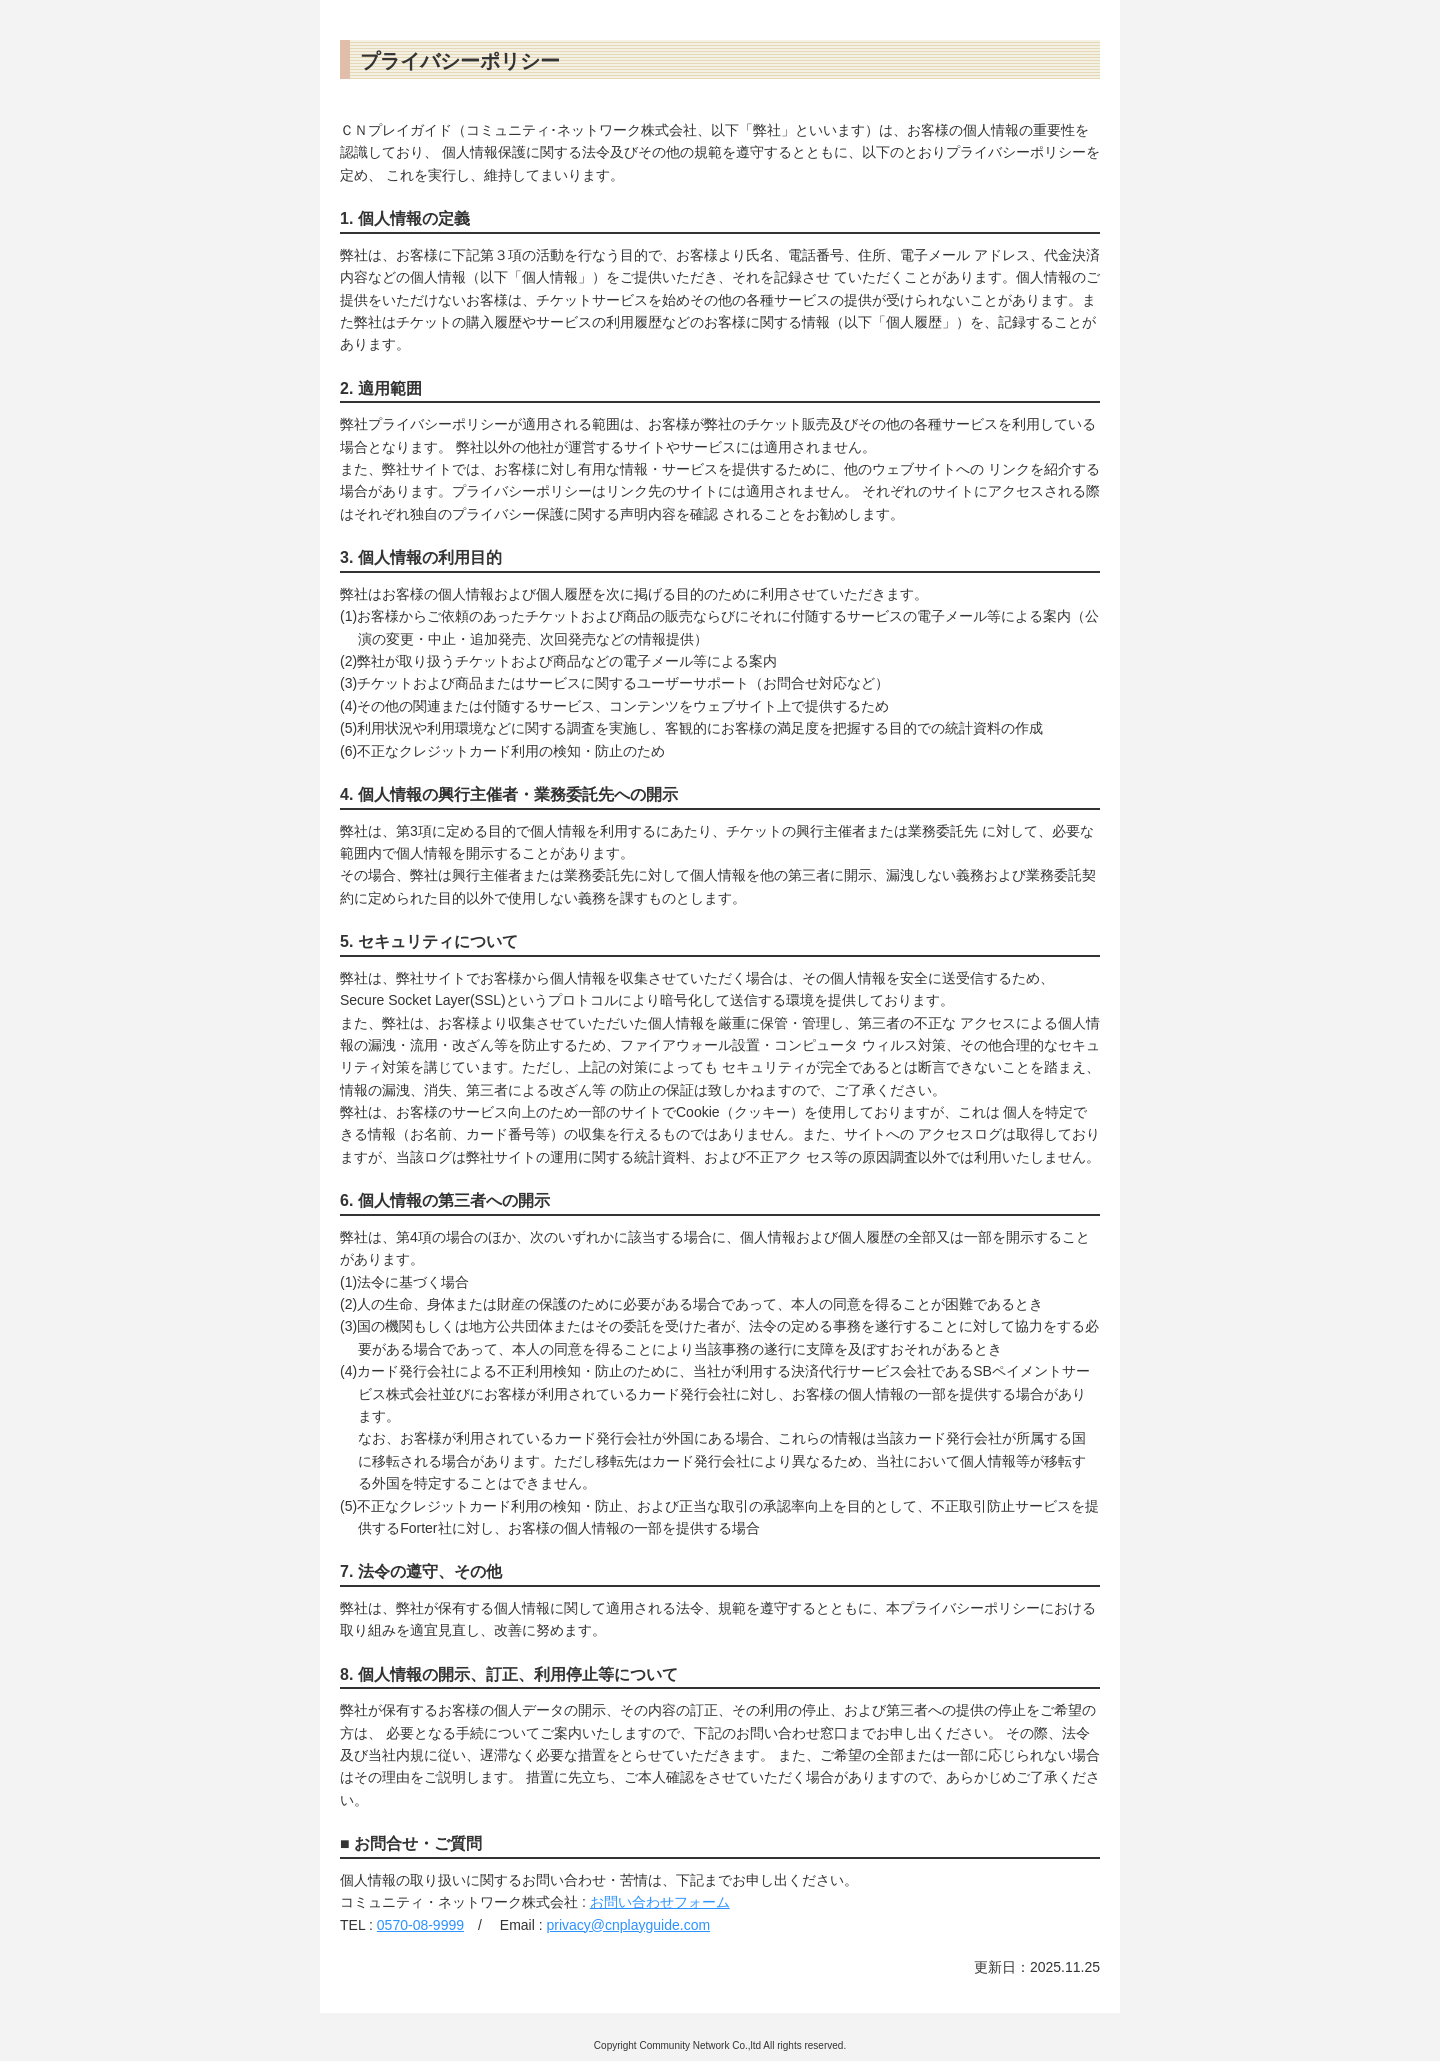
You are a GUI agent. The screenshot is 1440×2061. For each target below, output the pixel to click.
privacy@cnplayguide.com (628, 1925)
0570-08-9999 (420, 1925)
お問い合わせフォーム (660, 1902)
